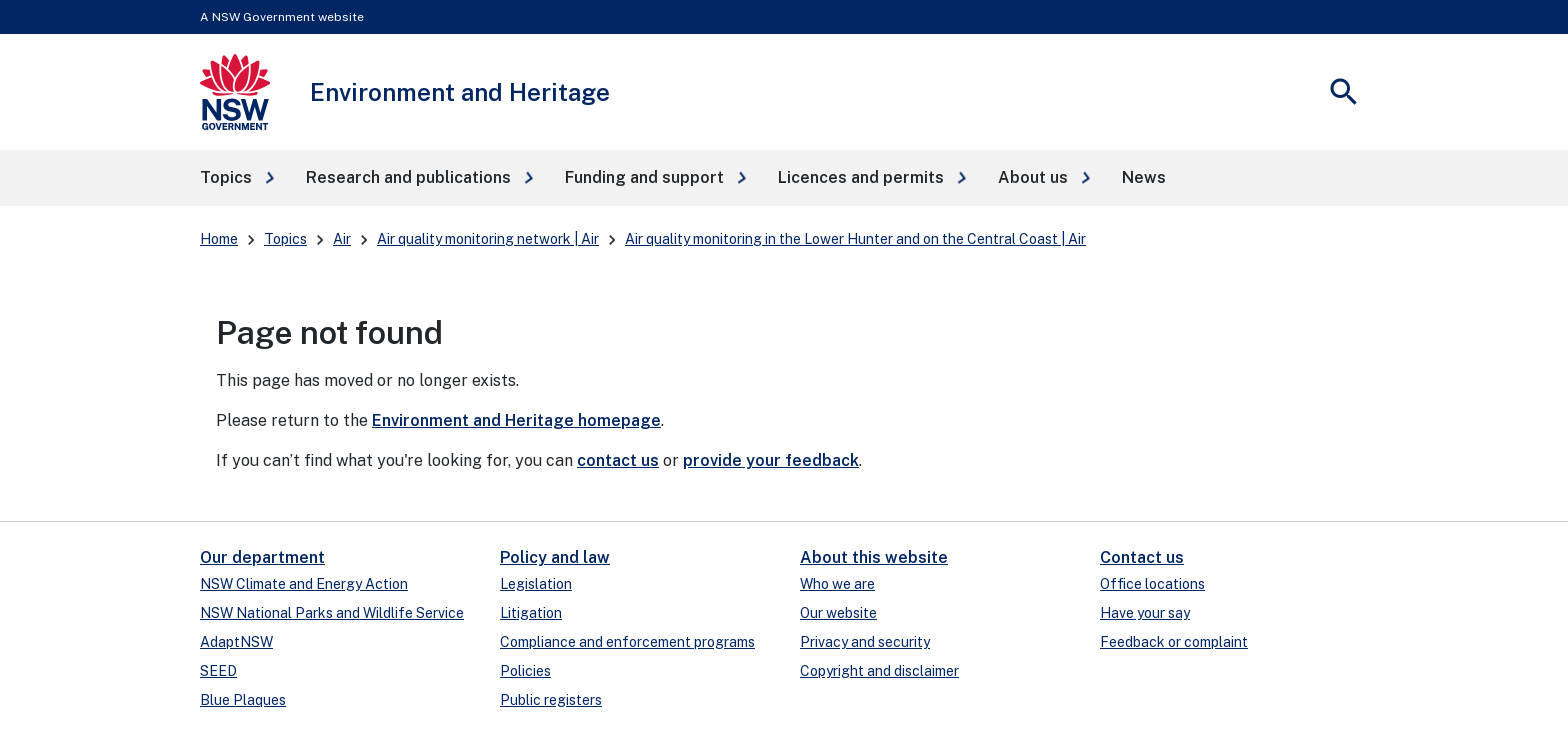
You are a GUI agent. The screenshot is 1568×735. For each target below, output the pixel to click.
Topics (285, 239)
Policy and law (555, 557)
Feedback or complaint (1174, 642)
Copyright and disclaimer (879, 671)
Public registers (551, 700)
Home (219, 239)
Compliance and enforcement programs (627, 642)
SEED (218, 671)
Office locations (1152, 584)
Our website (838, 613)
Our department (262, 557)
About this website (874, 557)
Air (342, 239)
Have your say (1145, 613)
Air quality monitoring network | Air (488, 239)
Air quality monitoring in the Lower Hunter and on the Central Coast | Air (855, 239)
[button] (237, 178)
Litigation (531, 613)
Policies (525, 671)
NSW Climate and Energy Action (304, 584)
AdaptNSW (236, 642)
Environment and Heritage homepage (516, 420)
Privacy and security (865, 642)
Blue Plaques (243, 700)
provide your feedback (771, 460)
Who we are (837, 584)
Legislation (536, 584)
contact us (618, 460)
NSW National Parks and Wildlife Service (332, 613)
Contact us (1142, 557)
